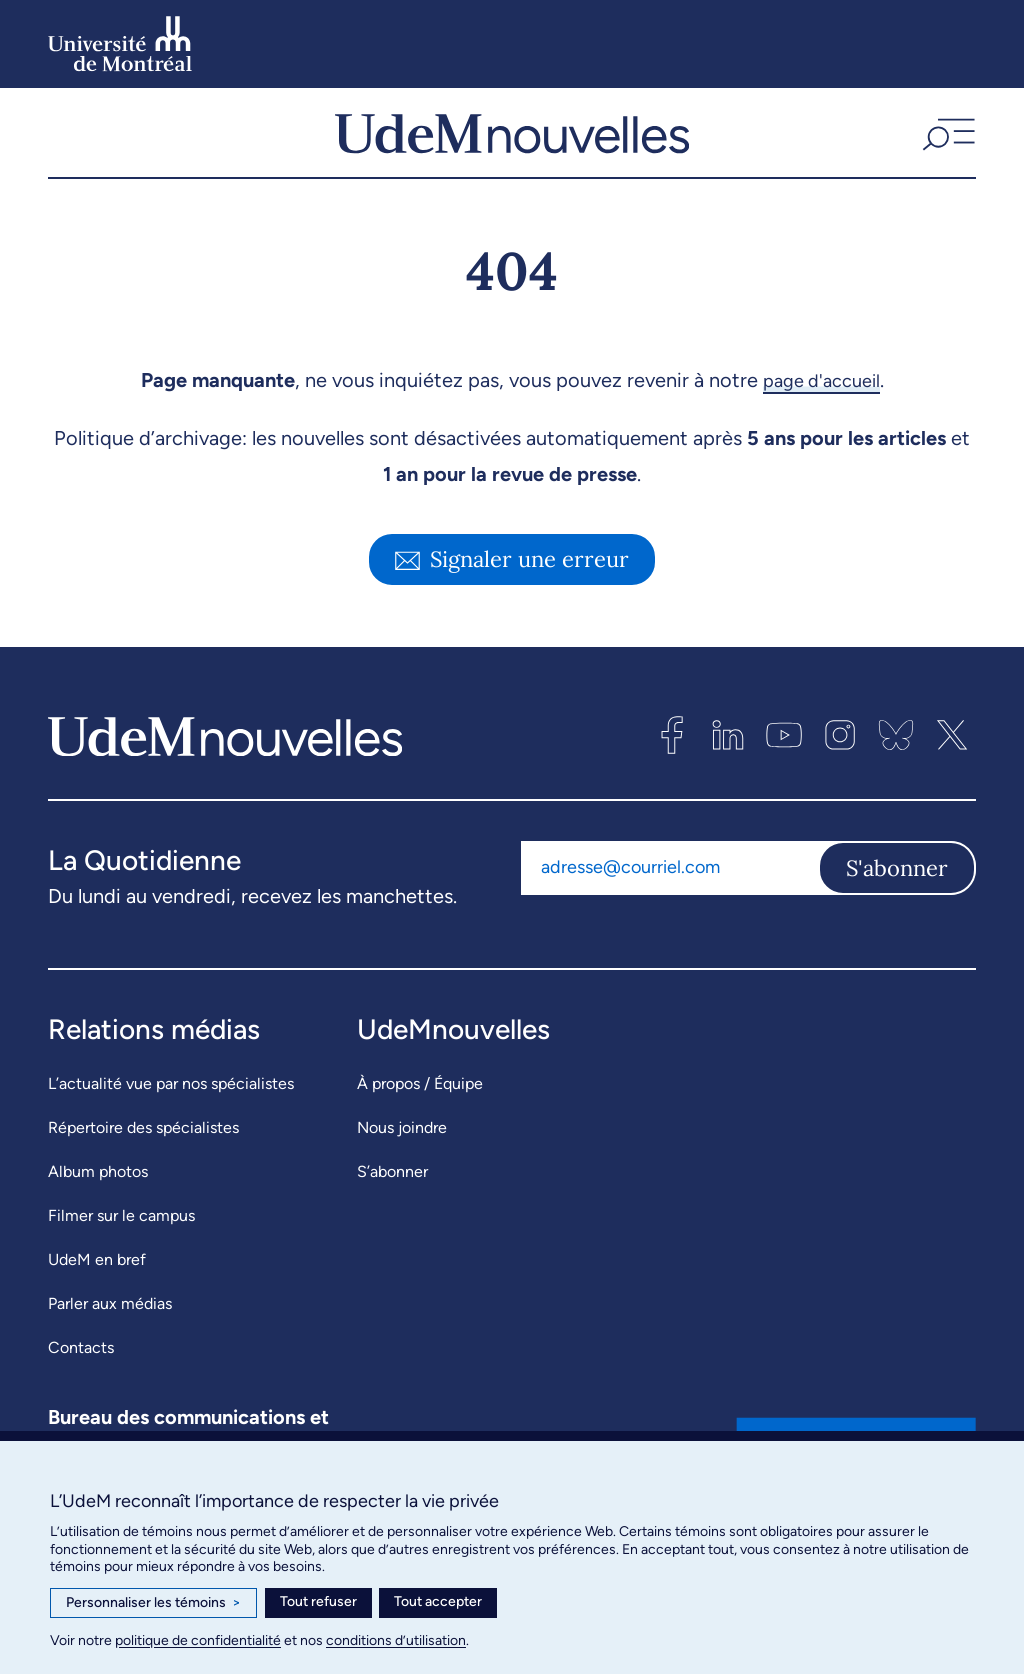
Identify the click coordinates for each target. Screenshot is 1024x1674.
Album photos (98, 1188)
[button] (946, 141)
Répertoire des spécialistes (143, 1144)
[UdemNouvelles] (512, 141)
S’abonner (392, 1188)
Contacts (81, 1364)
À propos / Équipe (420, 1100)
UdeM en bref (97, 1276)
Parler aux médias (110, 1320)
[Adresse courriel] (669, 885)
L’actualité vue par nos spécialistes (171, 1100)
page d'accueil (821, 397)
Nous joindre (402, 1144)
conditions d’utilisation (396, 1640)
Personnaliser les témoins (153, 1603)
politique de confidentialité (198, 1640)
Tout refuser (318, 1601)
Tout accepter (438, 1601)
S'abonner (897, 885)
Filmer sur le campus (121, 1232)
